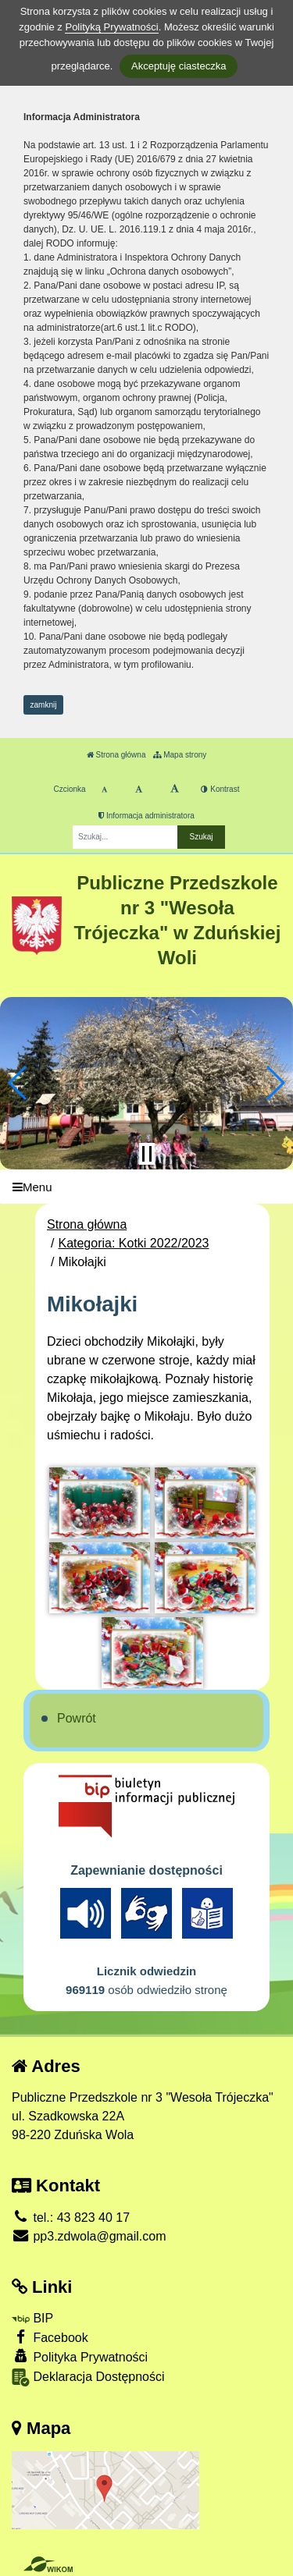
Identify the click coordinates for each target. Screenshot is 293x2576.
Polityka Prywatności (80, 2356)
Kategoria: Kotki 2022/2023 (133, 1243)
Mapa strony (179, 754)
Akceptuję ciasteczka (178, 66)
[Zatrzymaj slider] (147, 1154)
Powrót (76, 1718)
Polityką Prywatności (111, 27)
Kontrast (220, 789)
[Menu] (146, 1187)
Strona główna (116, 754)
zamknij (43, 705)
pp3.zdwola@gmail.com (89, 2236)
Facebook (50, 2336)
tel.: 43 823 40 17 (71, 2217)
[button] (18, 1083)
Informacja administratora (146, 815)
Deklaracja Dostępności (88, 2377)
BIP (32, 2318)
